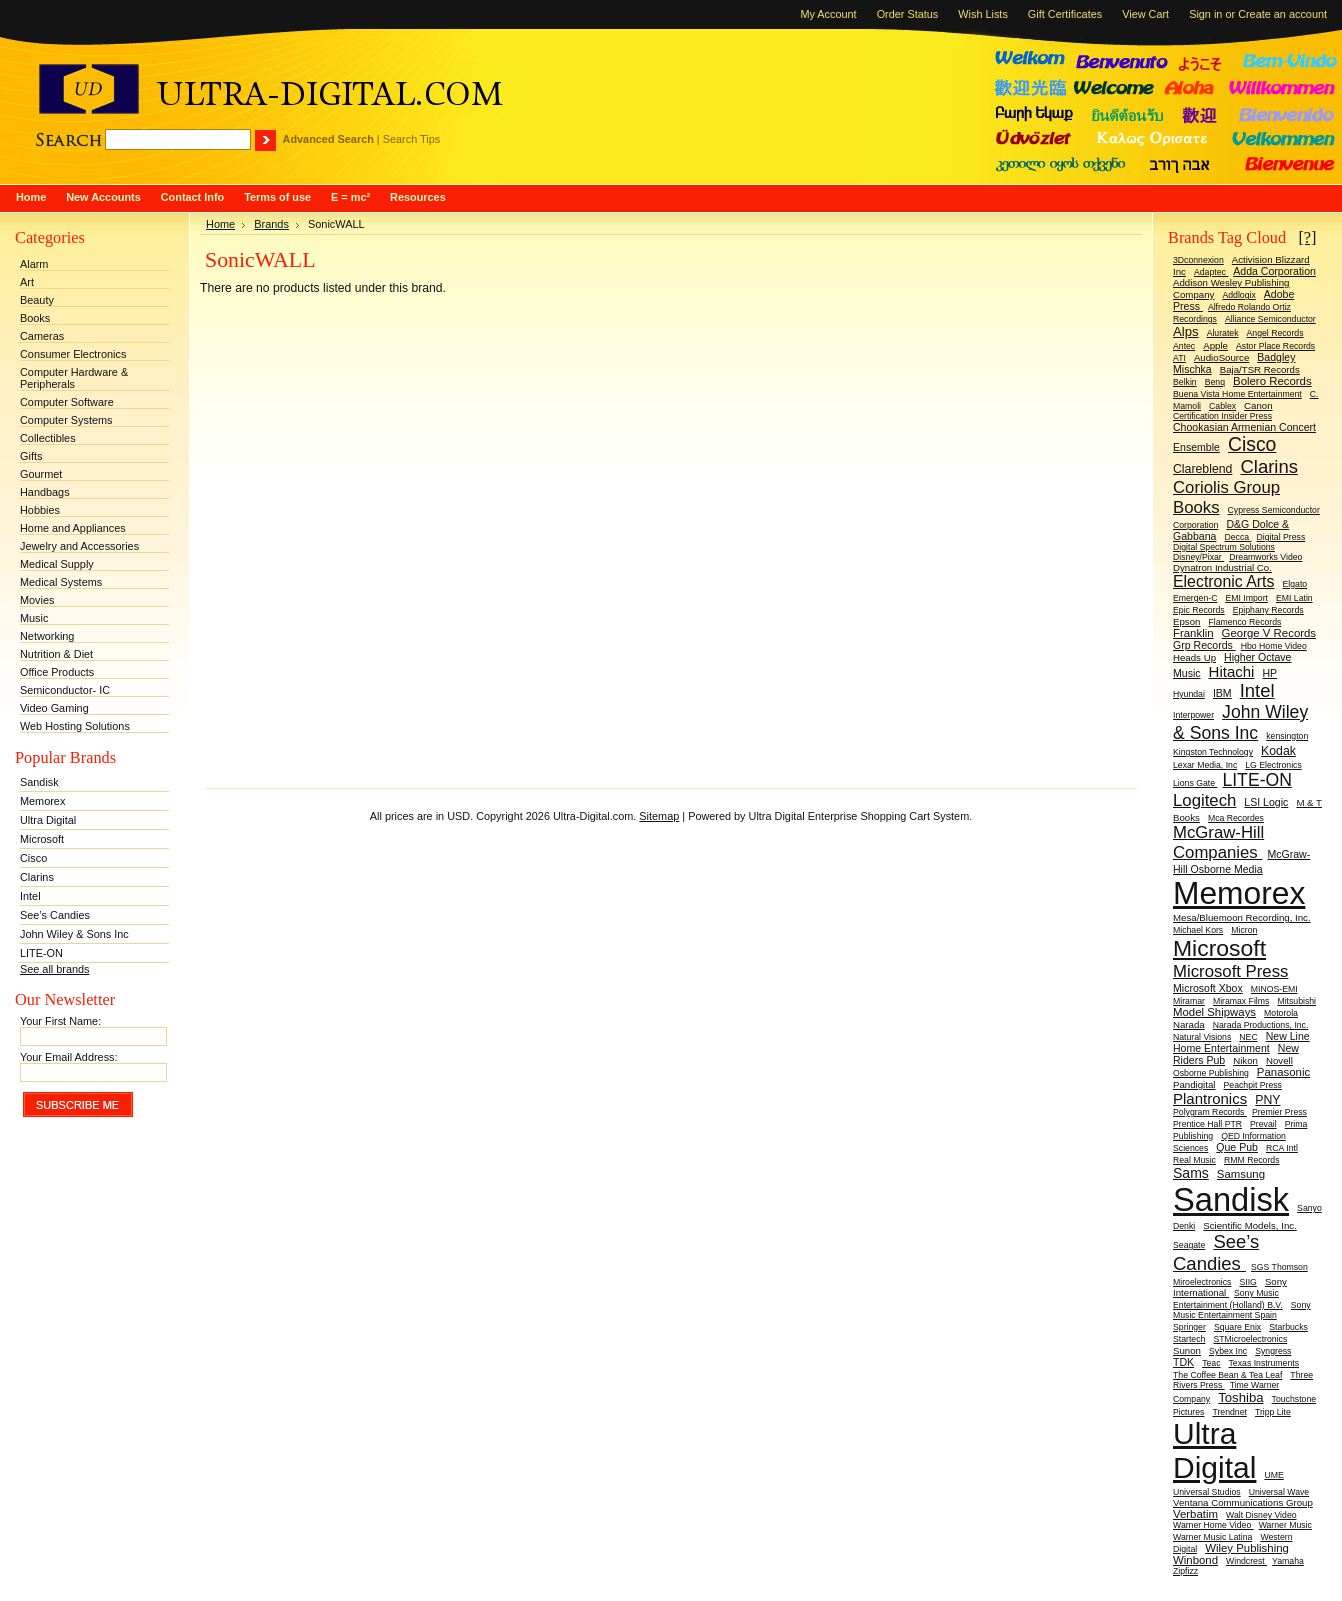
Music (34, 618)
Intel (30, 896)
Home (220, 224)
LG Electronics (1273, 765)
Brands (271, 224)
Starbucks (1288, 1327)
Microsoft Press (1230, 971)
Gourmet (41, 474)
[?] (1307, 237)
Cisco (33, 858)
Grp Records (1204, 645)
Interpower (1193, 715)
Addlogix (1238, 295)
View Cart (1145, 14)
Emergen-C (1195, 598)
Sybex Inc (1228, 1351)
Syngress (1273, 1351)
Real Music (1194, 1160)
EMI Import (1246, 598)
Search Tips (411, 139)
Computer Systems (66, 420)
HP (1269, 673)
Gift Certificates (1065, 14)
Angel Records (1275, 333)
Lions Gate (1195, 783)
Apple (1215, 345)
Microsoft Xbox (1208, 988)
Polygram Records (1210, 1112)
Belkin (1185, 382)
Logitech (1204, 800)
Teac (1211, 1363)
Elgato (1295, 584)
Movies (37, 600)
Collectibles (48, 438)
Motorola (1281, 1013)
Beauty (37, 300)
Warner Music (1285, 1525)
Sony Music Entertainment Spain (1242, 1310)
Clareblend (1202, 469)
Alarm (34, 264)
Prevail (1263, 1124)
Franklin (1193, 633)
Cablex (1222, 406)
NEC (1248, 1037)
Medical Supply (57, 564)
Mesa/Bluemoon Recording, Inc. (1242, 917)
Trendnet (1229, 1412)
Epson (1186, 621)
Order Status (908, 14)
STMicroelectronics (1250, 1339)
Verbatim (1195, 1514)
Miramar (1189, 1001)
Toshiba (1240, 1397)
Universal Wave (1279, 1492)
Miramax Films (1241, 1001)
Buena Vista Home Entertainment (1237, 394)
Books (35, 318)
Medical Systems (61, 582)
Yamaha (1288, 1561)
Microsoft (42, 839)
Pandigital (1194, 1084)
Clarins (37, 877)
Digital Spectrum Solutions (1224, 547)
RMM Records (1252, 1160)
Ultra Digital (48, 820)
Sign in (1205, 14)
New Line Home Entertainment (1241, 1042)
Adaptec (1211, 272)
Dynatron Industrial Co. (1222, 567)
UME (1273, 1475)
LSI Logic (1266, 802)
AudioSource (1221, 357)
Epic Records (1199, 610)
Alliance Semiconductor (1270, 319)
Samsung (1241, 1174)
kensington (1287, 736)
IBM (1222, 693)
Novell (1279, 1060)
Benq (1215, 382)
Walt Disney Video (1261, 1515)
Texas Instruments (1264, 1363)
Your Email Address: (69, 1057)
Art (27, 282)
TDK (1183, 1362)
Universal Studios (1207, 1492)
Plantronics (1210, 1098)
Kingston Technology (1213, 752)
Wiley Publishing (1247, 1548)
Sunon (1187, 1350)
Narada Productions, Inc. (1261, 1025)
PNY (1267, 1100)
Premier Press (1279, 1112)
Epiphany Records (1268, 610)
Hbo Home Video (1274, 646)
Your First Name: (60, 1021)
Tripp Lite (1273, 1412)
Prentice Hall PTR (1207, 1124)
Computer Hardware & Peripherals (74, 378)
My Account (828, 14)
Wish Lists (983, 14)
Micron (1244, 930)
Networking (47, 636)
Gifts (31, 456)
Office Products (57, 672)
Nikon (1245, 1060)
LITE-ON (41, 953)
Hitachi (1232, 671)
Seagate (1189, 1245)
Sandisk (39, 782)
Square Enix (1237, 1327)
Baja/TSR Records (1260, 369)
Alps (1186, 331)
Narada (1189, 1024)
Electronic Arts (1223, 581)
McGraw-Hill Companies (1218, 842)
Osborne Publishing (1211, 1073)
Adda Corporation (1274, 271)
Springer (1189, 1327)
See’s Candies (55, 915)
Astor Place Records (1275, 346)
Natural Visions (1202, 1037)
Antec (1184, 346)
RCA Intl (1282, 1148)
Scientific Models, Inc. (1250, 1225)
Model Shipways (1214, 1012)
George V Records (1269, 633)
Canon (1258, 405)
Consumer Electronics (73, 354)
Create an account (1282, 14)
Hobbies (40, 510)
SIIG (1247, 1282)
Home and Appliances (73, 528)
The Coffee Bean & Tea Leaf (1227, 1375)
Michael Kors (1198, 930)
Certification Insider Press (1222, 416)
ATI (1179, 358)
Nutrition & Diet (56, 654)
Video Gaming (54, 708)
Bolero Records (1272, 381)
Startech (1189, 1339)
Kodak (1278, 751)
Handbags (45, 492)
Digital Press (1280, 537)
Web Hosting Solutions (75, 726)
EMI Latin (1294, 598)
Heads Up (1194, 657)
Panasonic (1283, 1072)
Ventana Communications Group (1243, 1502)
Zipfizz (1185, 1571)
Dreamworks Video (1265, 557)
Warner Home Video (1213, 1525)
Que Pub (1237, 1147)
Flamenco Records (1244, 622)
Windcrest (1246, 1561)
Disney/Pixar (1198, 557)
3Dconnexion (1198, 260)
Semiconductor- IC (65, 690)
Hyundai (1189, 694)
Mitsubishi (1296, 1001)
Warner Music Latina (1212, 1537)
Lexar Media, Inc (1205, 765)
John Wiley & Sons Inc (74, 934)
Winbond (1195, 1560)
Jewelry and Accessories (79, 546)
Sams (1191, 1173)
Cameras (42, 336)
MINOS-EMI (1274, 989)
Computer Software (67, 402)
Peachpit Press (1253, 1085)
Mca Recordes (1236, 818)
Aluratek (1223, 333)
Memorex (42, 801)
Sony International (1230, 1287)
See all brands (55, 969)
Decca (1237, 537)
